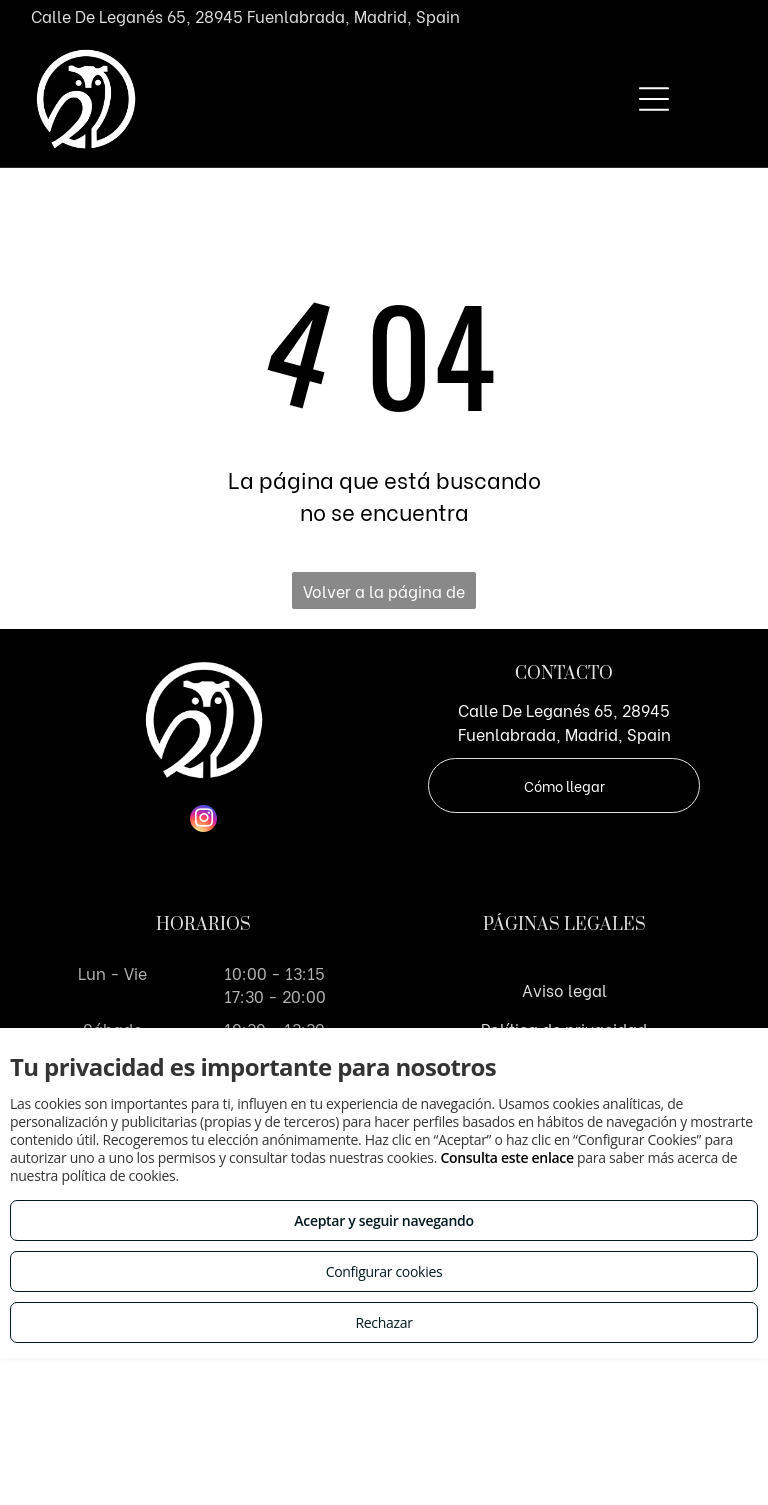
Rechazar (383, 1322)
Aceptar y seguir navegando (383, 1220)
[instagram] (203, 821)
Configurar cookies (384, 1271)
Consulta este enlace (506, 1157)
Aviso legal (564, 989)
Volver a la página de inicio (384, 594)
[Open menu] (654, 99)
